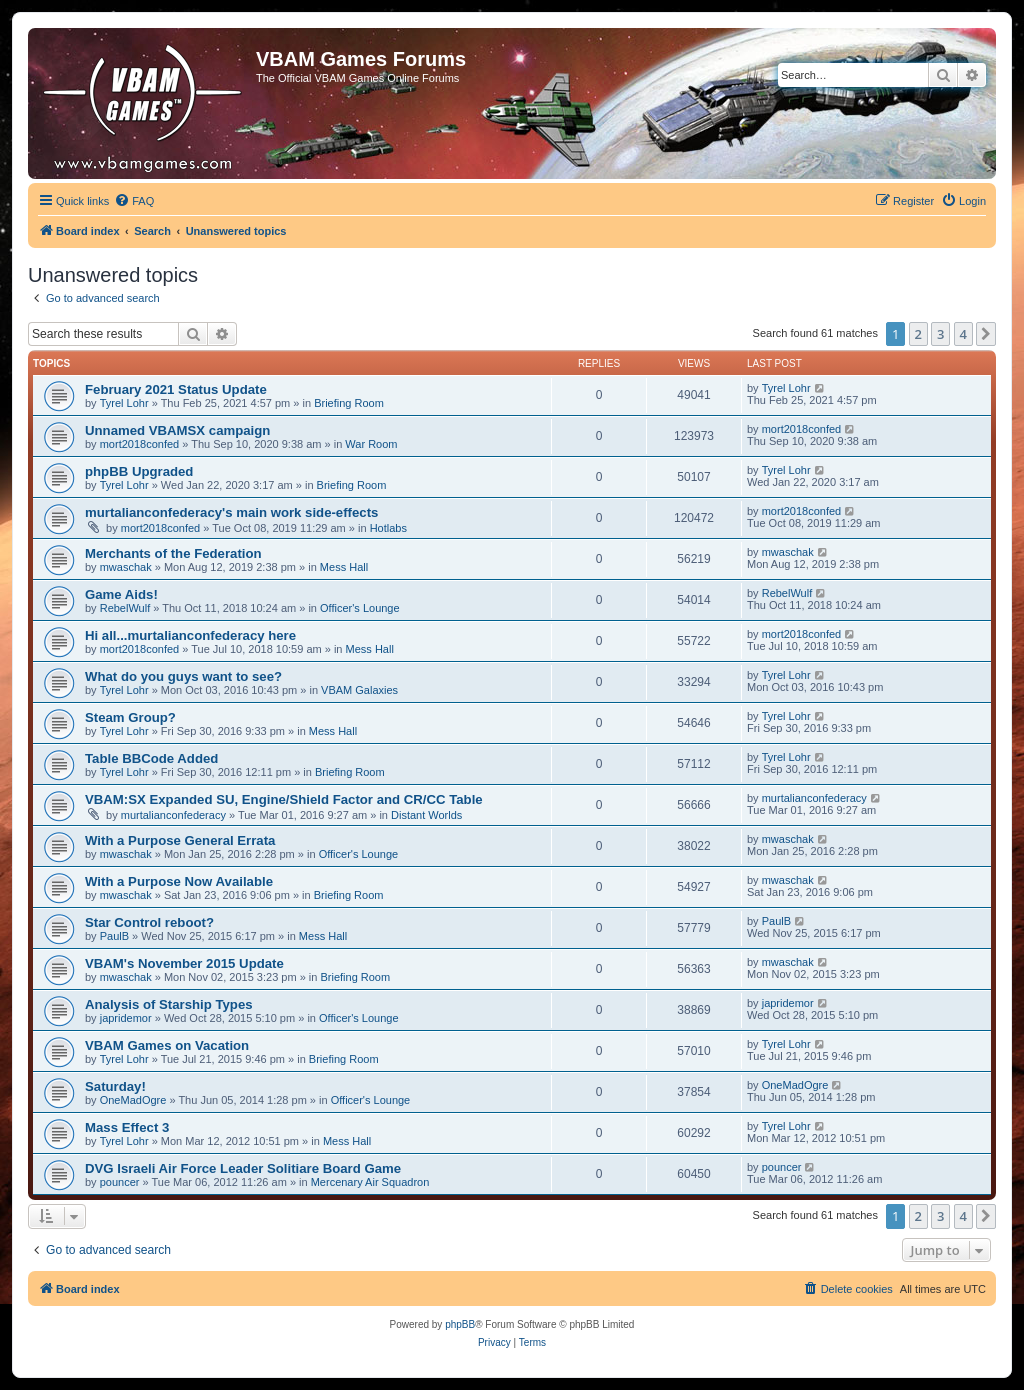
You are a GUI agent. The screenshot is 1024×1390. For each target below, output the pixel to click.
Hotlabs (388, 528)
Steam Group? (130, 717)
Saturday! (115, 1086)
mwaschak (126, 567)
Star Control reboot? (149, 922)
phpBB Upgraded (139, 471)
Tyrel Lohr (124, 403)
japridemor (126, 1018)
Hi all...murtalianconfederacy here (190, 635)
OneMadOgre (133, 1100)
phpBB (460, 1324)
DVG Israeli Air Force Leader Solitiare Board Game (243, 1168)
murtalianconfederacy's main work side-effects (231, 512)
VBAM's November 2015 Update (184, 963)
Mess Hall (344, 567)
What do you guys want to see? (183, 676)
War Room (371, 444)
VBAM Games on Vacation (167, 1045)
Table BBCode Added (151, 758)
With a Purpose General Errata (180, 840)
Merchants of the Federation (173, 553)
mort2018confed (140, 444)
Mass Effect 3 (127, 1127)
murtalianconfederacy (173, 815)
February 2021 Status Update (176, 389)
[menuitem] (134, 201)
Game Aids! (121, 594)
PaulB (114, 936)
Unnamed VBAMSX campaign (177, 430)
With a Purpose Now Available (179, 881)
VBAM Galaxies (359, 690)
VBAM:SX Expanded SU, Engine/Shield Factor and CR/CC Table (284, 799)
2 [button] (918, 334)
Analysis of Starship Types (169, 1004)
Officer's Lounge (360, 608)
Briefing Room (349, 403)
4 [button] (963, 334)
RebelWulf (125, 608)
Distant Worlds (426, 815)
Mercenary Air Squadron (370, 1182)
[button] (986, 334)
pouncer (120, 1182)
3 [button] (940, 334)
